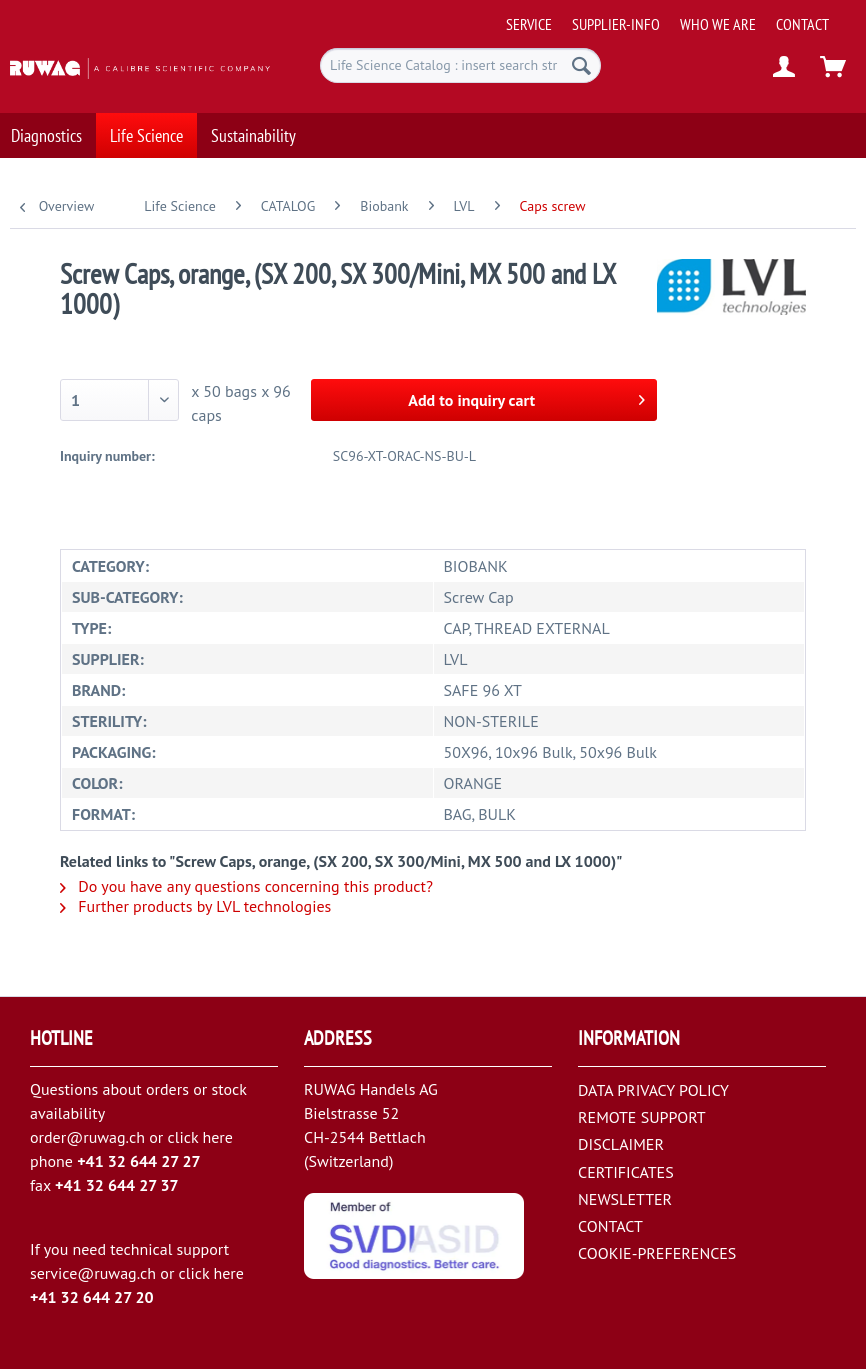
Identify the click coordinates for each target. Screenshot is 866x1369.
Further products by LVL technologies (195, 906)
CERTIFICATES (626, 1172)
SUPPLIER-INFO (616, 24)
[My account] (785, 68)
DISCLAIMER (621, 1144)
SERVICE (529, 24)
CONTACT (802, 24)
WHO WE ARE (718, 24)
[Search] (581, 65)
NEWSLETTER (625, 1199)
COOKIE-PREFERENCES (657, 1253)
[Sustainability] (253, 125)
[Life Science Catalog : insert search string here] (460, 65)
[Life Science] (146, 125)
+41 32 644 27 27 (139, 1161)
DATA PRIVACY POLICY (653, 1090)
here (217, 1137)
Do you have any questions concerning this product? (246, 886)
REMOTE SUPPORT (642, 1117)
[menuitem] (679, 16)
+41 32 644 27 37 (117, 1185)
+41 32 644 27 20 (92, 1297)
